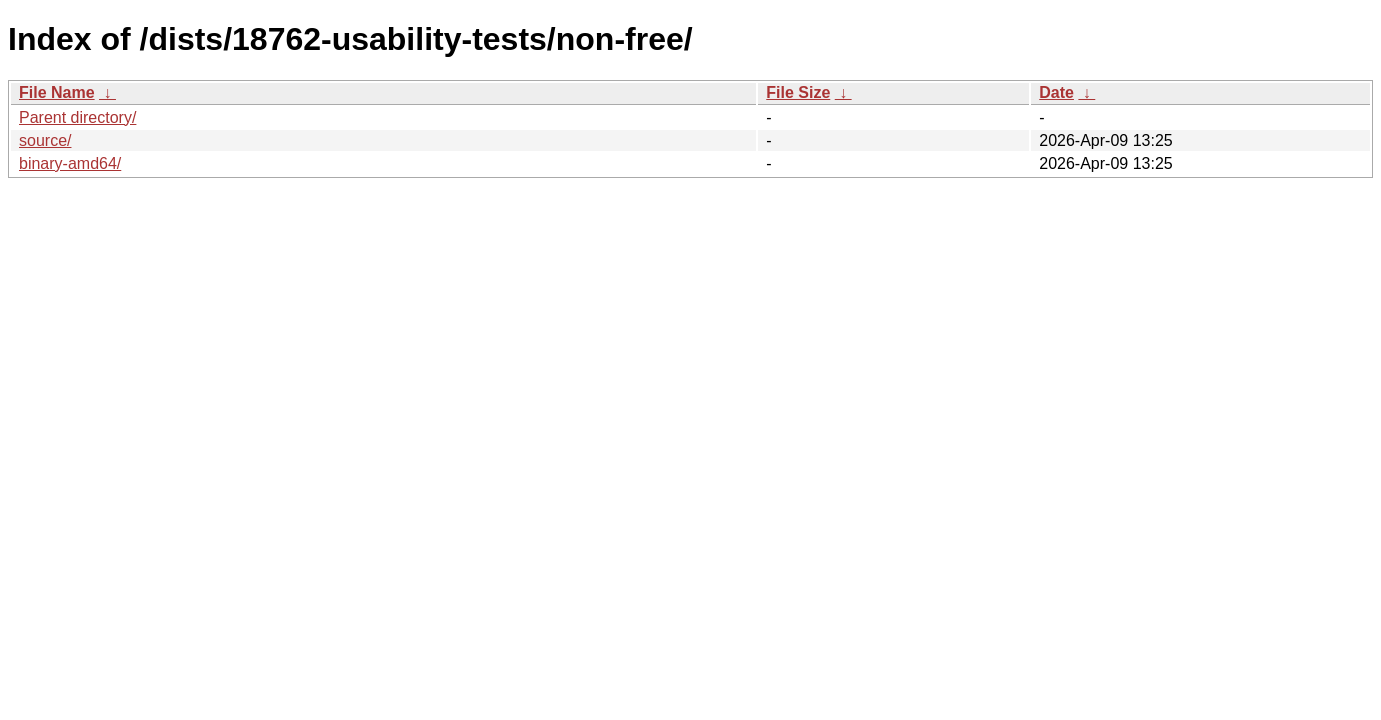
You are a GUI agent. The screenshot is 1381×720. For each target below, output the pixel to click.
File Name (57, 92)
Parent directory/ (77, 117)
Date (1056, 92)
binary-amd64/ (70, 163)
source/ (45, 140)
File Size (798, 92)
